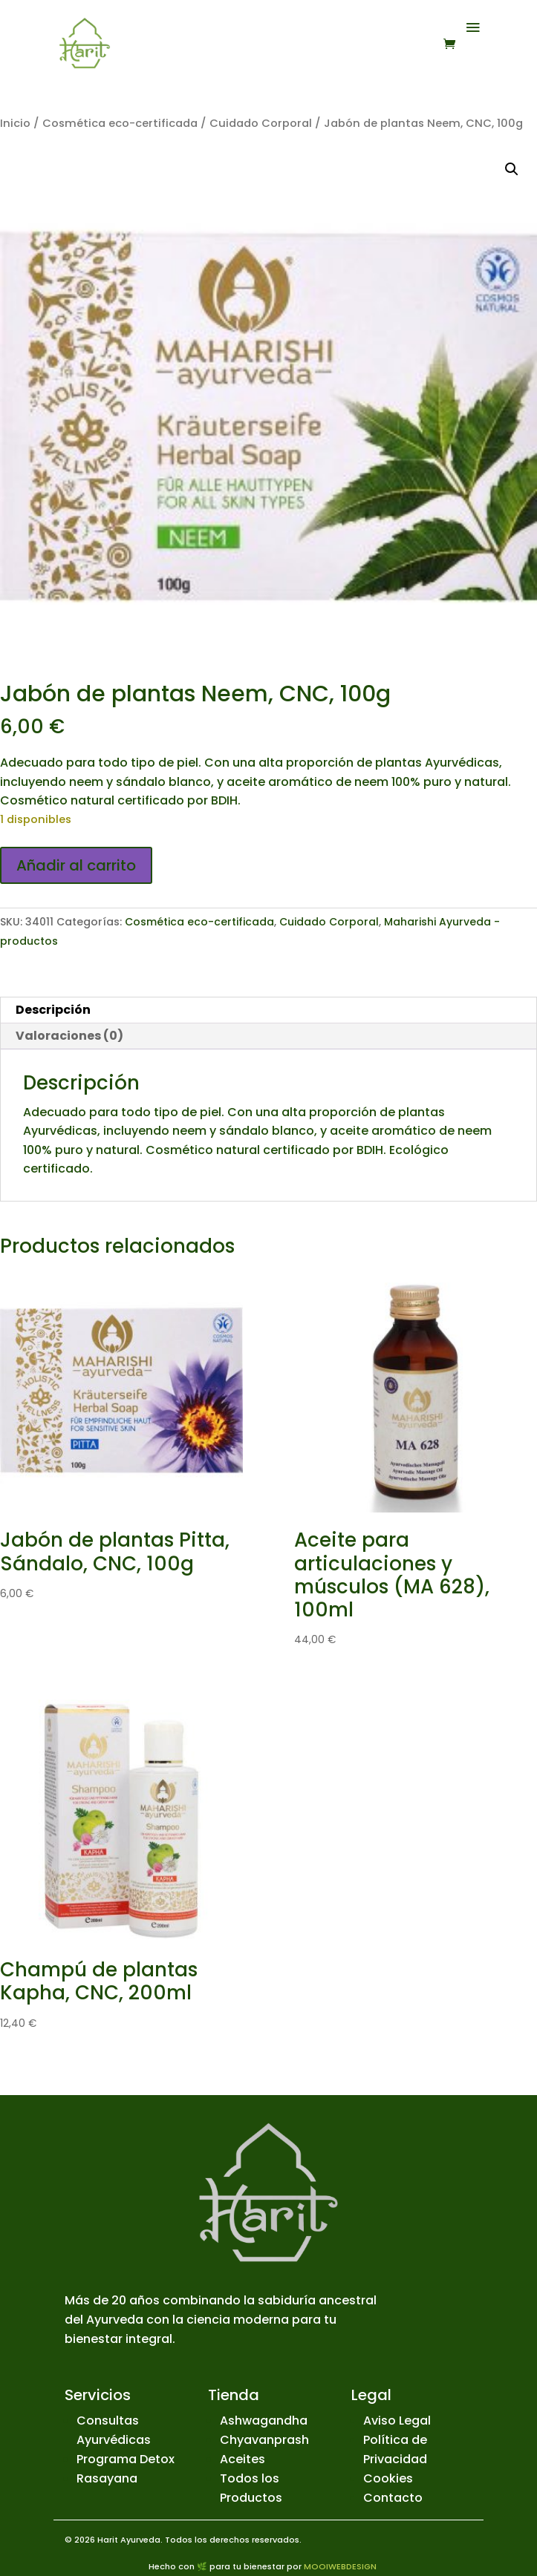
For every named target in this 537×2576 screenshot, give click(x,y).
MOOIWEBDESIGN (340, 2566)
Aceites (242, 2459)
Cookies (388, 2478)
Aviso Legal (397, 2420)
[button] (511, 169)
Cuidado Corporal (260, 123)
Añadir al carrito (76, 865)
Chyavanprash (264, 2439)
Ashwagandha (263, 2420)
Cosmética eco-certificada (120, 123)
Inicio (15, 123)
